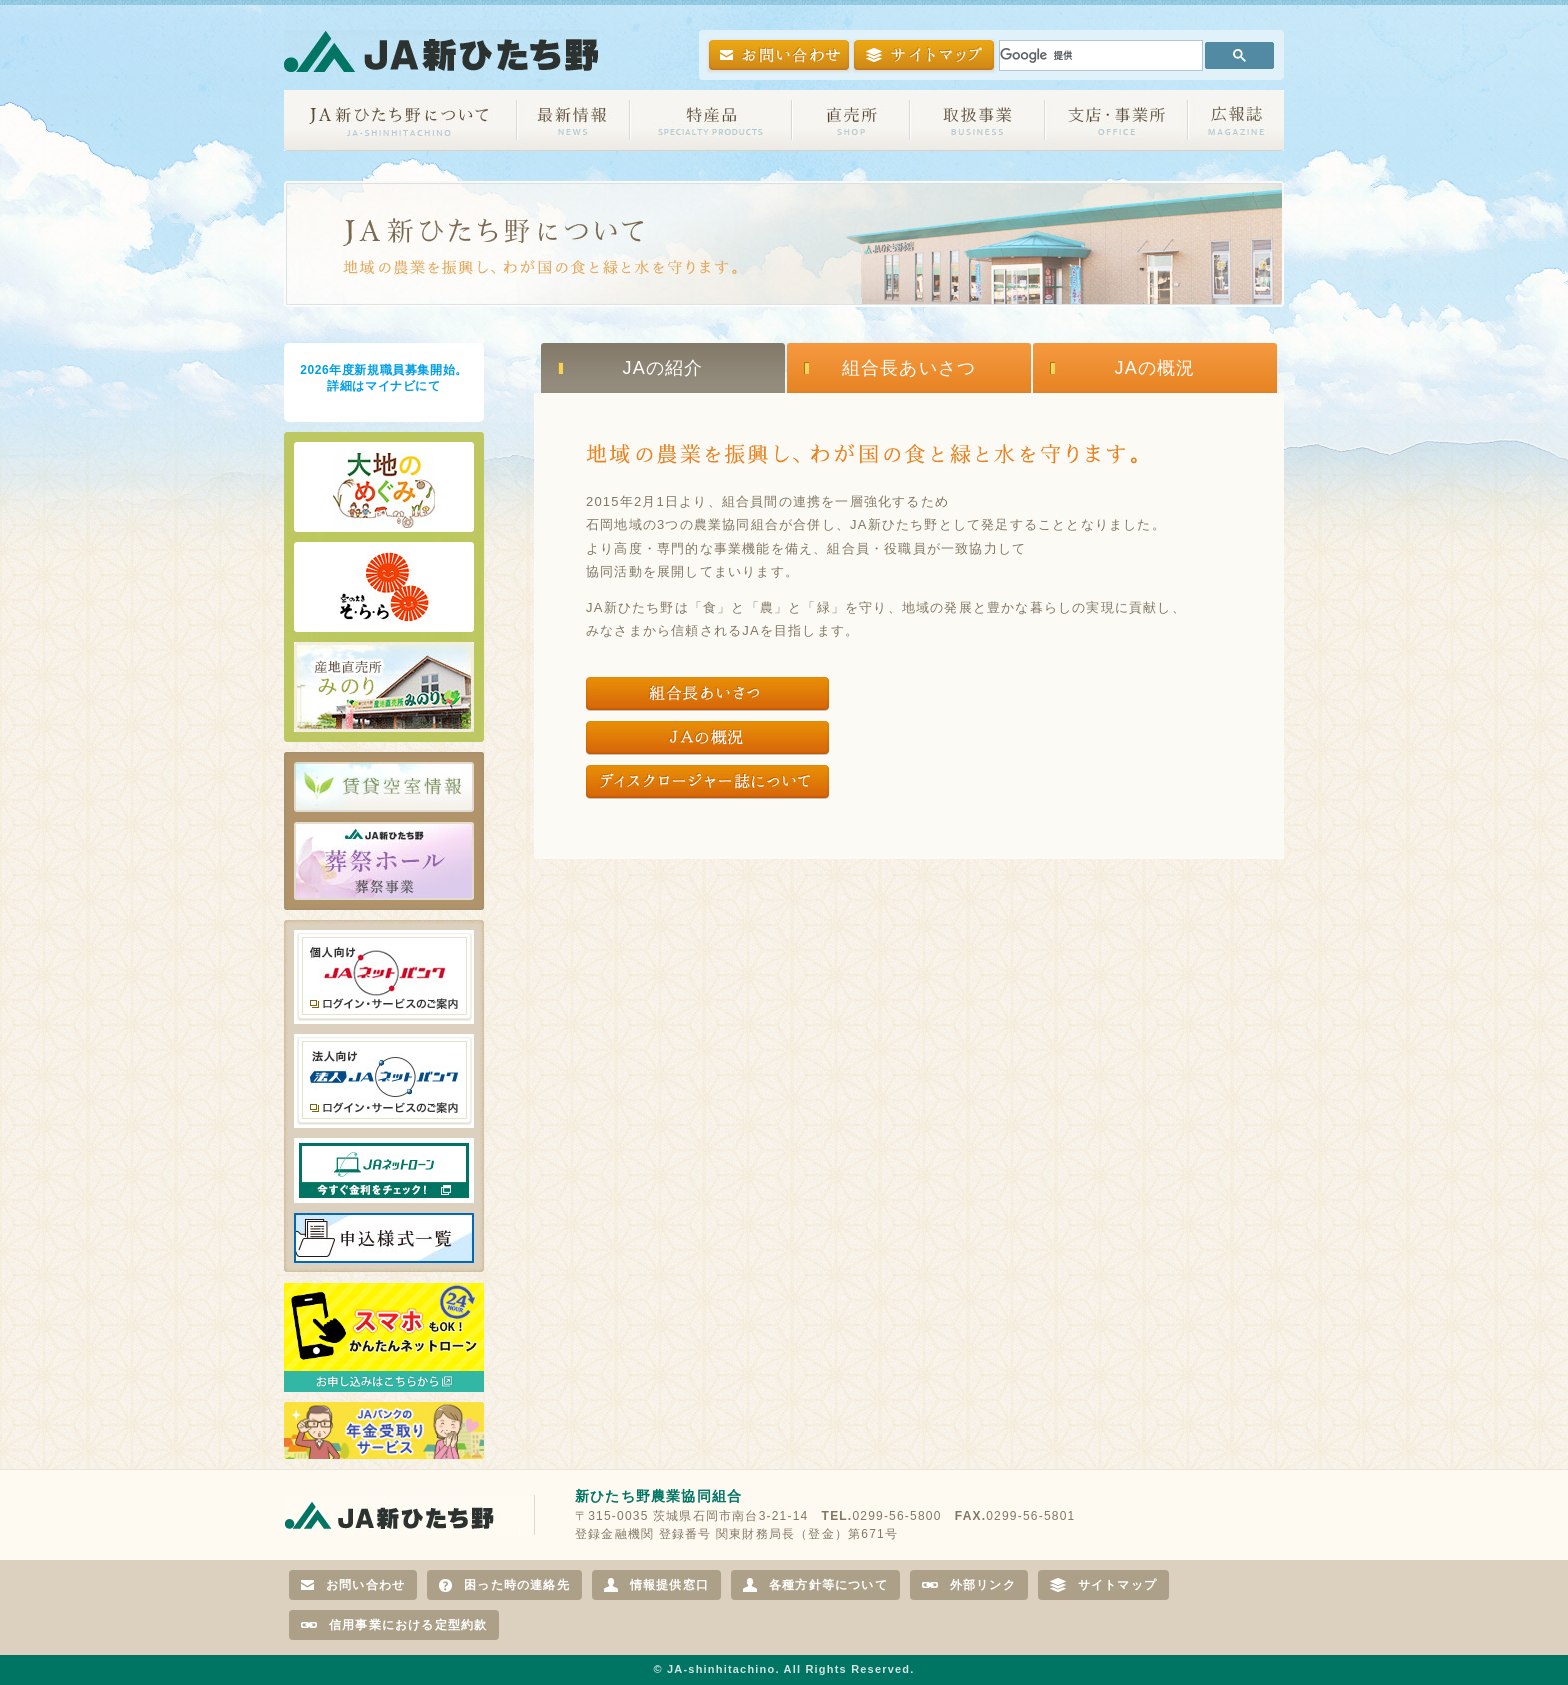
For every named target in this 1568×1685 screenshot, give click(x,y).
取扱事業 (977, 120)
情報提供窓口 (656, 1585)
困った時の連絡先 (504, 1585)
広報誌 (1236, 120)
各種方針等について (815, 1585)
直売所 (851, 120)
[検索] (1099, 55)
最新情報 (573, 120)
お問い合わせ (353, 1585)
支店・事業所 (1116, 120)
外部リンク (969, 1585)
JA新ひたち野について (400, 120)
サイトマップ (1103, 1585)
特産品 (711, 120)
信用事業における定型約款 (394, 1625)
